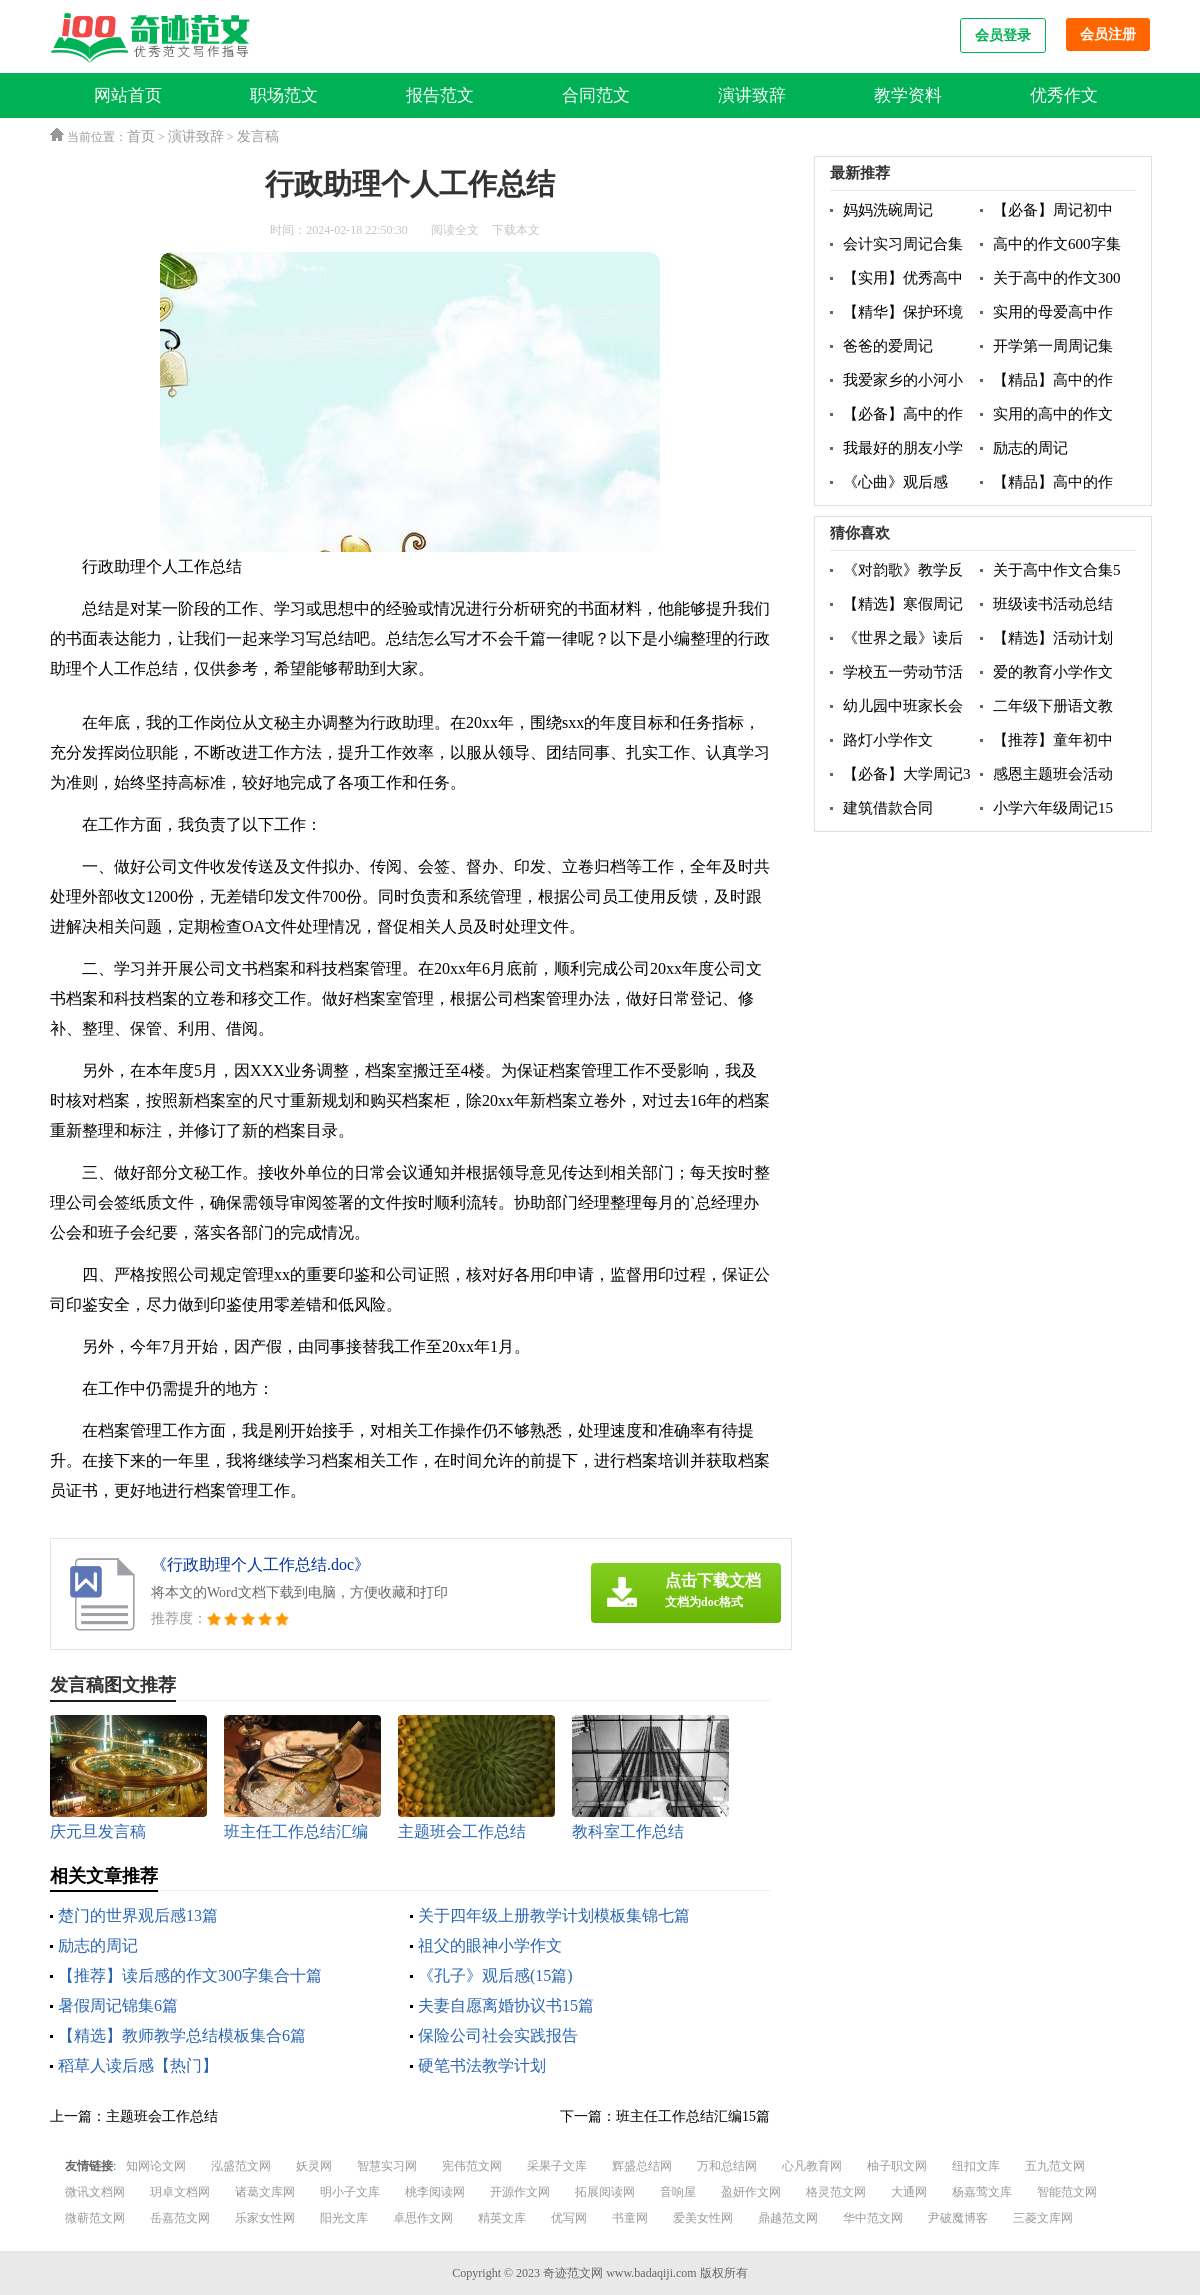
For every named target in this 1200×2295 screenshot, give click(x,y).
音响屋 (678, 2192)
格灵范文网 (836, 2192)
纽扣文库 (976, 2166)
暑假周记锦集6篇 (118, 2005)
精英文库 (502, 2218)
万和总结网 (727, 2166)
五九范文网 (1055, 2166)
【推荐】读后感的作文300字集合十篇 (190, 1975)
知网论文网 (156, 2166)
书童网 (630, 2218)
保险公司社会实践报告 (498, 2035)
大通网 (909, 2192)
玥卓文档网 (180, 2192)
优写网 (569, 2218)
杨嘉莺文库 (982, 2192)
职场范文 (284, 95)
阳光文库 (344, 2218)
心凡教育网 (812, 2166)
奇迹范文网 (573, 2273)
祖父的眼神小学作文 (490, 1945)
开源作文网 (520, 2192)
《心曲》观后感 (895, 482)
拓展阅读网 (605, 2192)
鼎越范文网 (788, 2218)
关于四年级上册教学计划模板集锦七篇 (554, 1915)
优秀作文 (1064, 95)
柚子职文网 (897, 2166)
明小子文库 (350, 2192)
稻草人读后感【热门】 (138, 2065)
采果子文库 (557, 2166)
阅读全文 (455, 230)
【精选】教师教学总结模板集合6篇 (182, 2035)
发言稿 (258, 136)
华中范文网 (873, 2218)
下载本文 (516, 230)
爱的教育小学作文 (1053, 672)
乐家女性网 (265, 2218)
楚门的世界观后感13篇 (138, 1915)
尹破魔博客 (958, 2218)
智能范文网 (1067, 2192)
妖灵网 (314, 2166)
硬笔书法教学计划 (482, 2065)
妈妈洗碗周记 (888, 210)
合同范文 (596, 95)
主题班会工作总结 (162, 2116)
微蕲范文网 (95, 2218)
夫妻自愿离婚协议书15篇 (506, 2005)
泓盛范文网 (241, 2166)
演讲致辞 (752, 95)
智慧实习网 (387, 2166)
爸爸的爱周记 (888, 346)
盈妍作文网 (751, 2192)
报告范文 (440, 95)
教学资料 (908, 95)
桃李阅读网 (435, 2192)
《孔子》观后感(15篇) (495, 1975)
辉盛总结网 (642, 2166)
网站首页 (128, 95)
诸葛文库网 (265, 2192)
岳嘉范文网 (180, 2218)
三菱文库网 (1043, 2218)
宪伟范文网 (472, 2166)
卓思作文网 (423, 2218)
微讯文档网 (95, 2192)
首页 (141, 136)
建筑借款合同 (888, 808)
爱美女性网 (703, 2218)
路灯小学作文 (888, 740)
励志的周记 (98, 1945)
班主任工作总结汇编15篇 (693, 2116)
